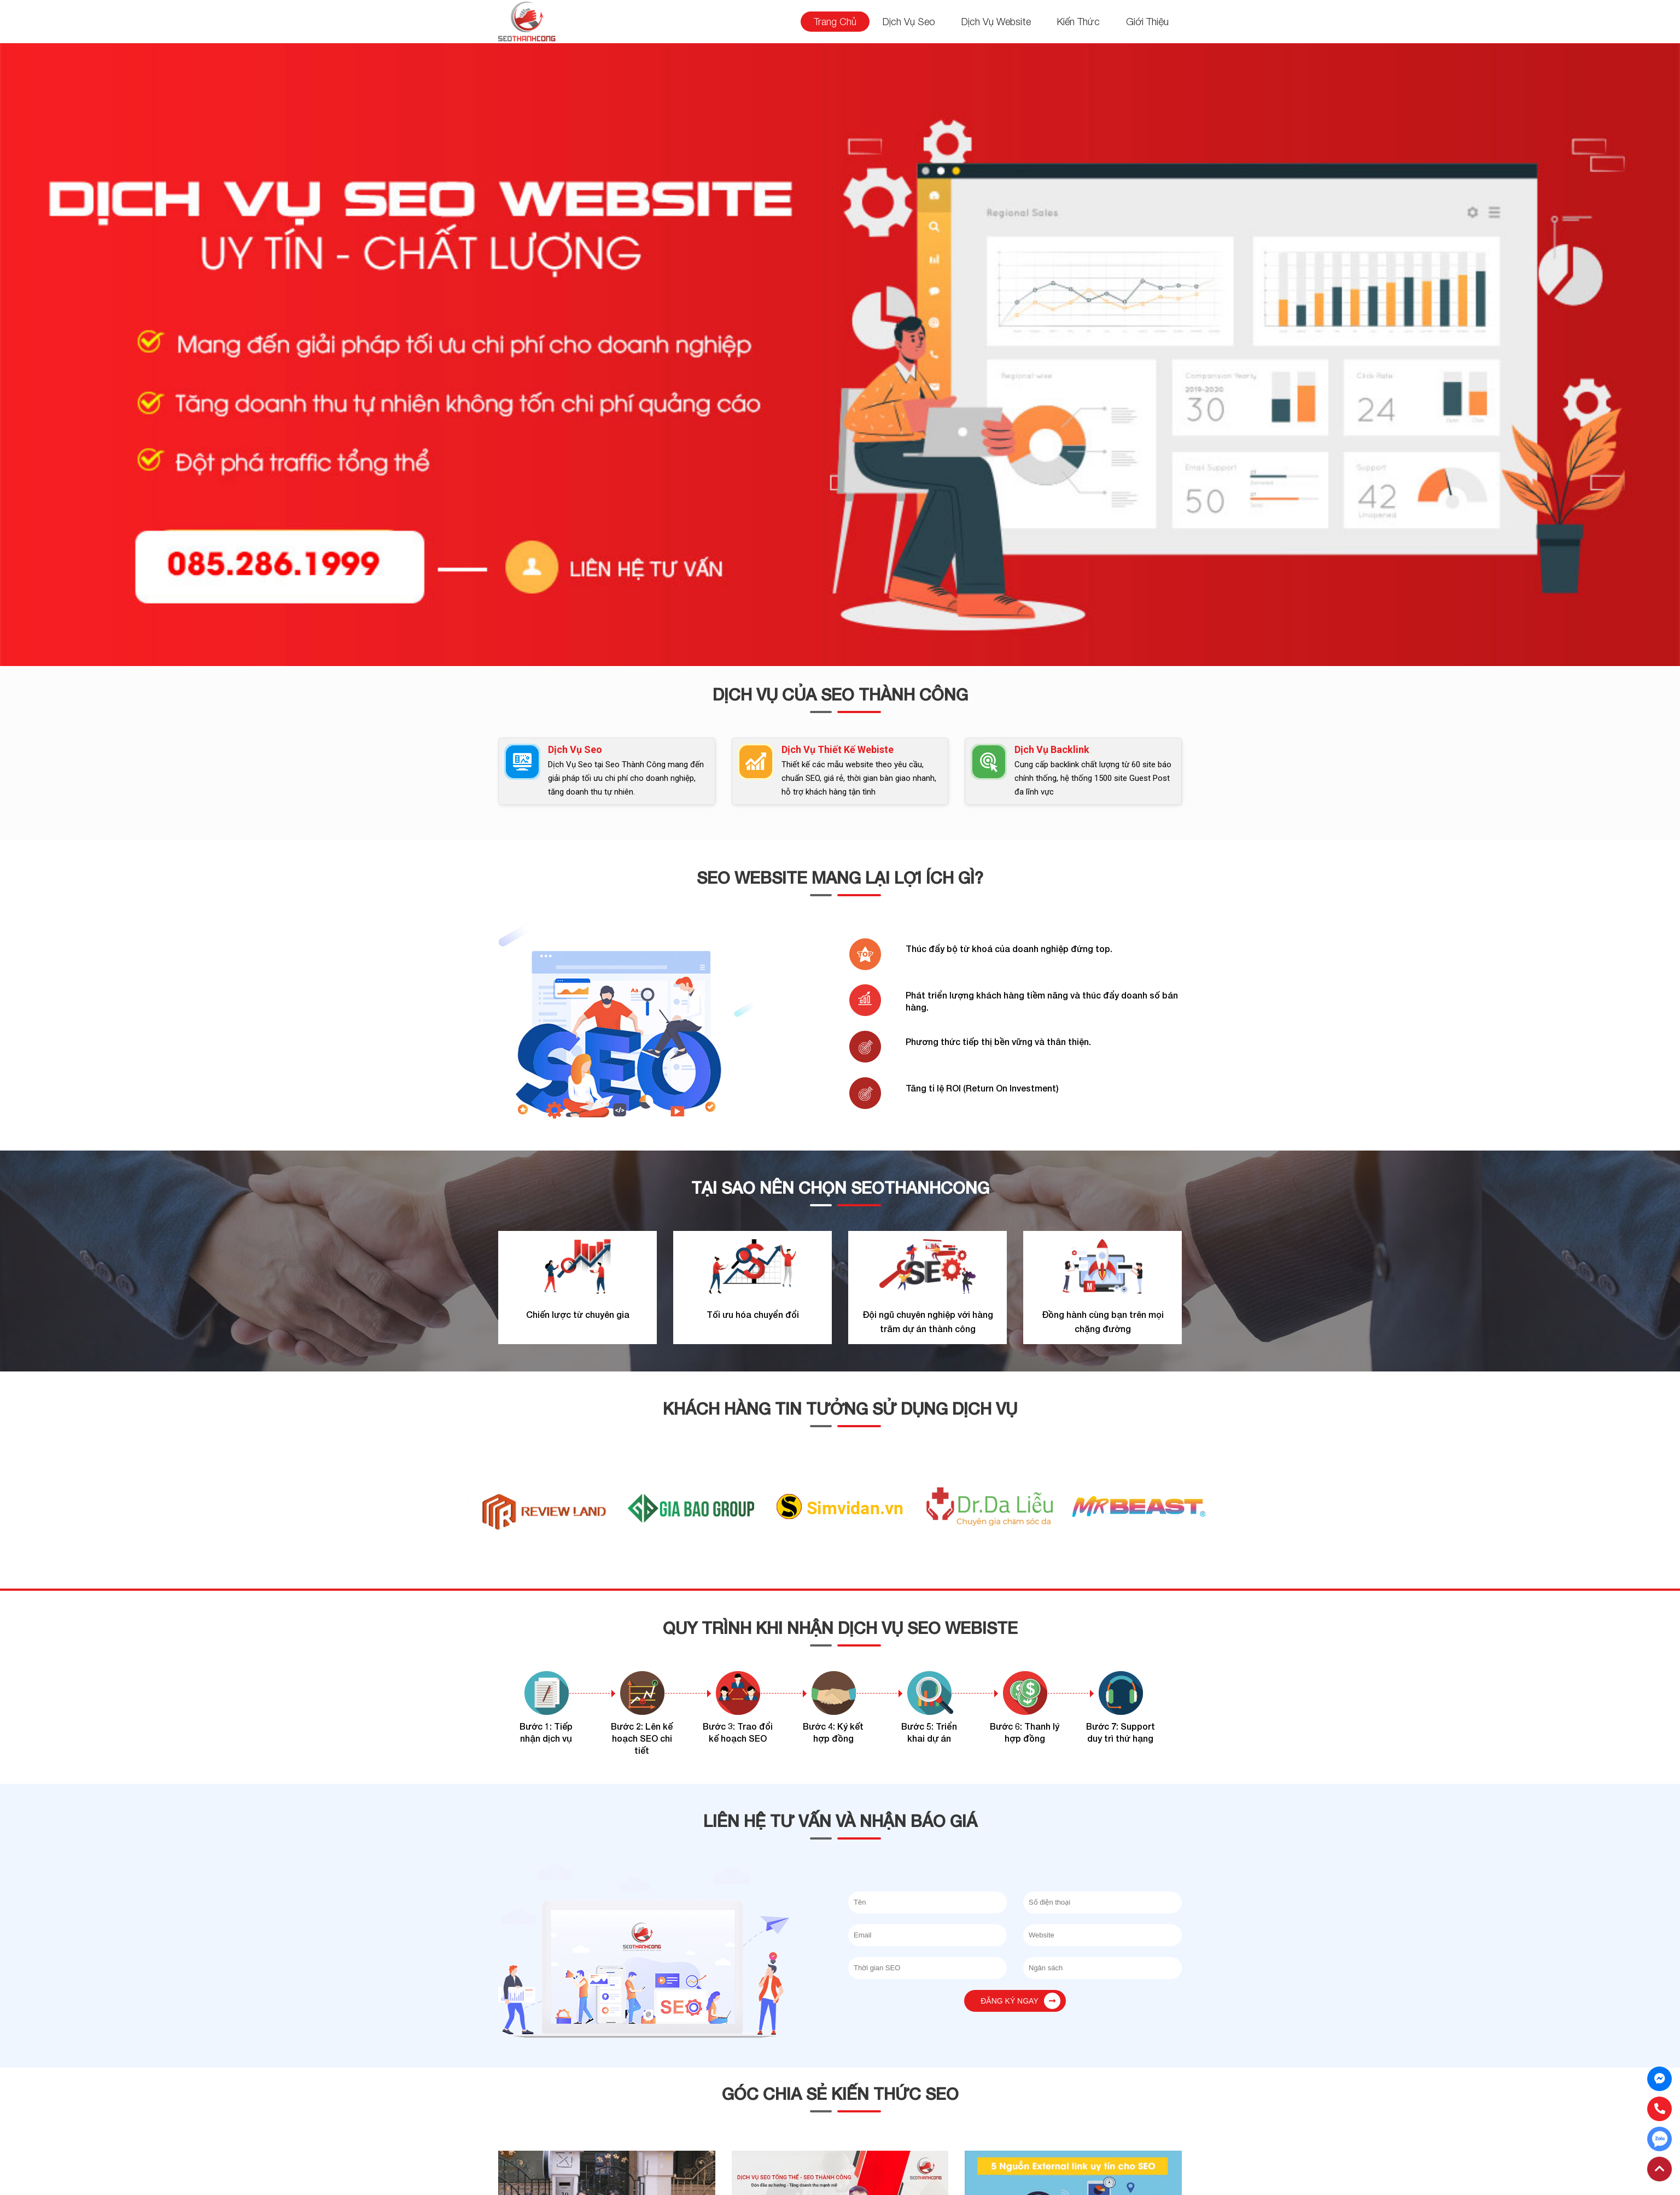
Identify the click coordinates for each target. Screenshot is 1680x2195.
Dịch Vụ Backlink (1051, 749)
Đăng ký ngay (1020, 2001)
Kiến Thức (1078, 21)
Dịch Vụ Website (996, 21)
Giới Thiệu (1147, 21)
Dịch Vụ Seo (909, 21)
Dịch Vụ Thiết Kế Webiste (837, 749)
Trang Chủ (835, 21)
